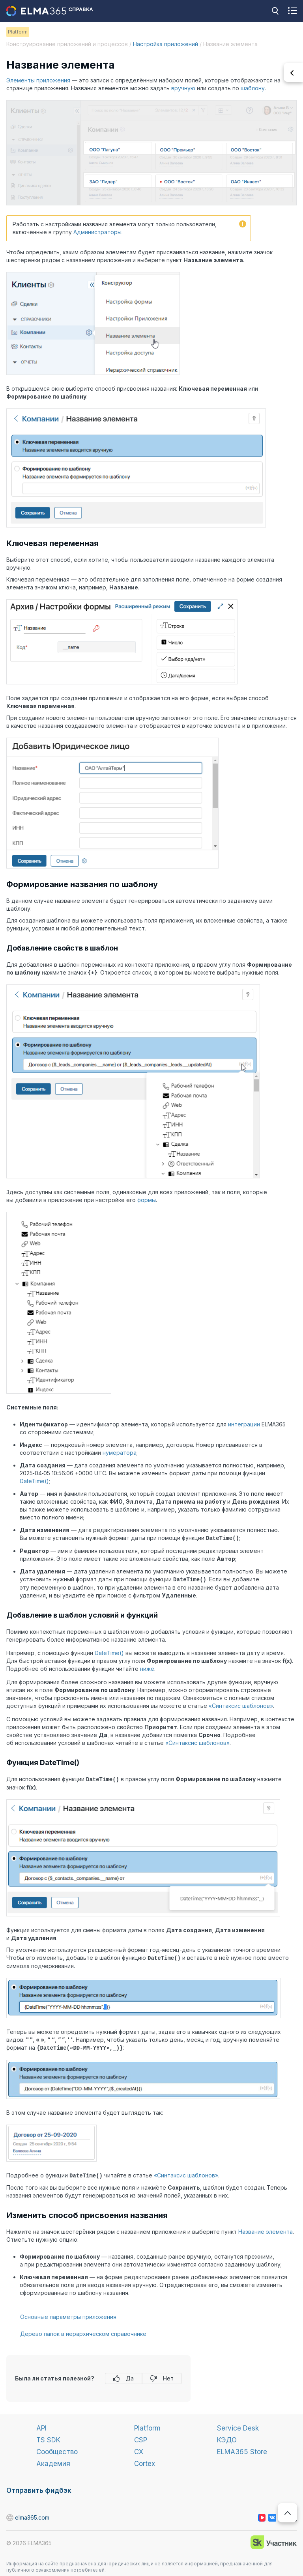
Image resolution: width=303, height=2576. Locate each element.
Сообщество (57, 2449)
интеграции (244, 1424)
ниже (147, 1668)
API (41, 2426)
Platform (147, 2426)
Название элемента (265, 2229)
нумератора (120, 1452)
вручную (183, 88)
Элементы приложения (38, 80)
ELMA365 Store (242, 2449)
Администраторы (97, 232)
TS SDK (48, 2438)
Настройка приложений (165, 44)
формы (146, 1200)
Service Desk (238, 2426)
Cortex (144, 2461)
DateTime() (34, 1481)
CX (138, 2449)
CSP (140, 2438)
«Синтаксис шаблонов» (241, 1705)
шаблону (253, 88)
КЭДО (227, 2438)
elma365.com (10, 2515)
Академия (53, 2461)
